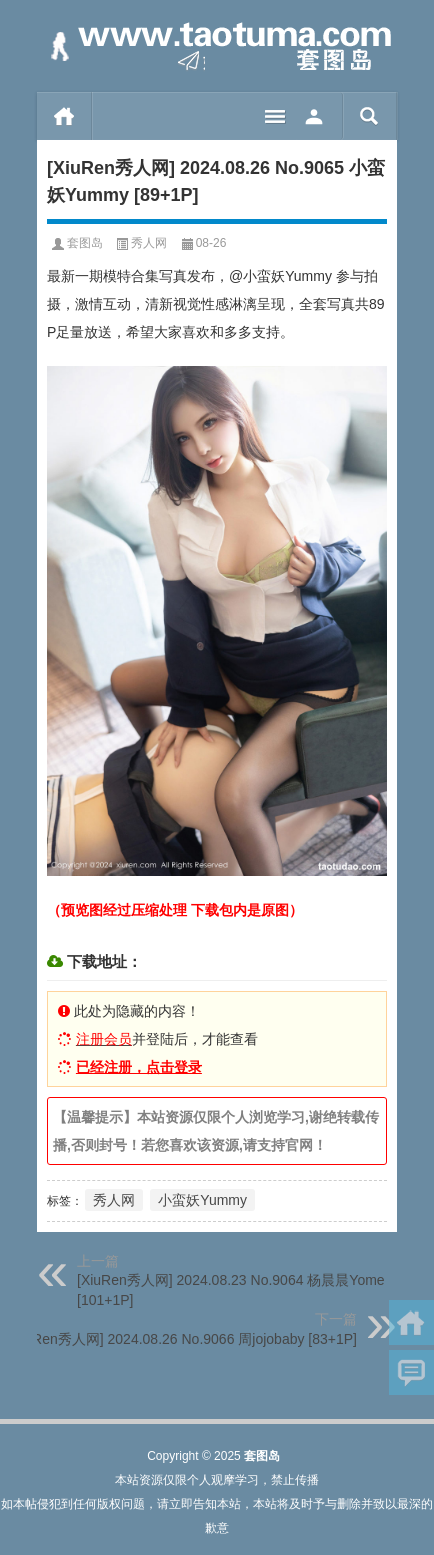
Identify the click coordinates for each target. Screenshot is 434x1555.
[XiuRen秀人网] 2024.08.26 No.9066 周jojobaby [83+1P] (182, 1339)
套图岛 (85, 243)
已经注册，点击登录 (139, 1067)
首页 (64, 116)
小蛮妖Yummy (202, 1200)
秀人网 (149, 243)
